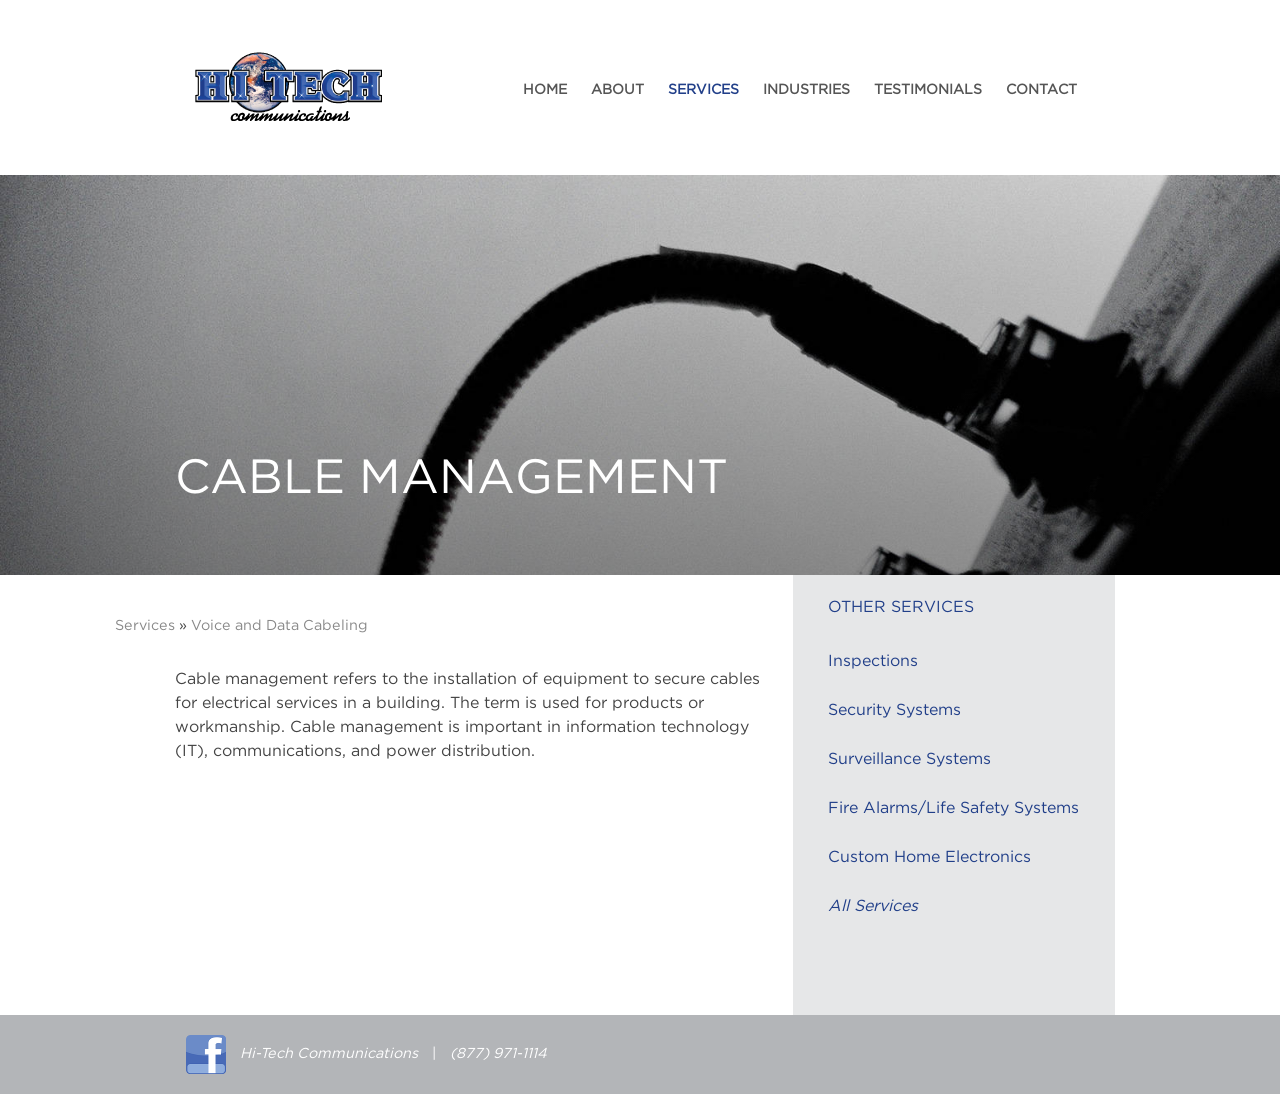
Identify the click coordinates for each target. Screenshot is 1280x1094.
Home (545, 90)
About (617, 90)
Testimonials (928, 90)
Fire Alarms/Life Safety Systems (953, 808)
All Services (873, 906)
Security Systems (894, 710)
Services (703, 90)
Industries (806, 90)
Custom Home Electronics (929, 857)
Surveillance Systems (909, 759)
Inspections (873, 661)
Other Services (901, 607)
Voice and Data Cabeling (279, 625)
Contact (1041, 90)
